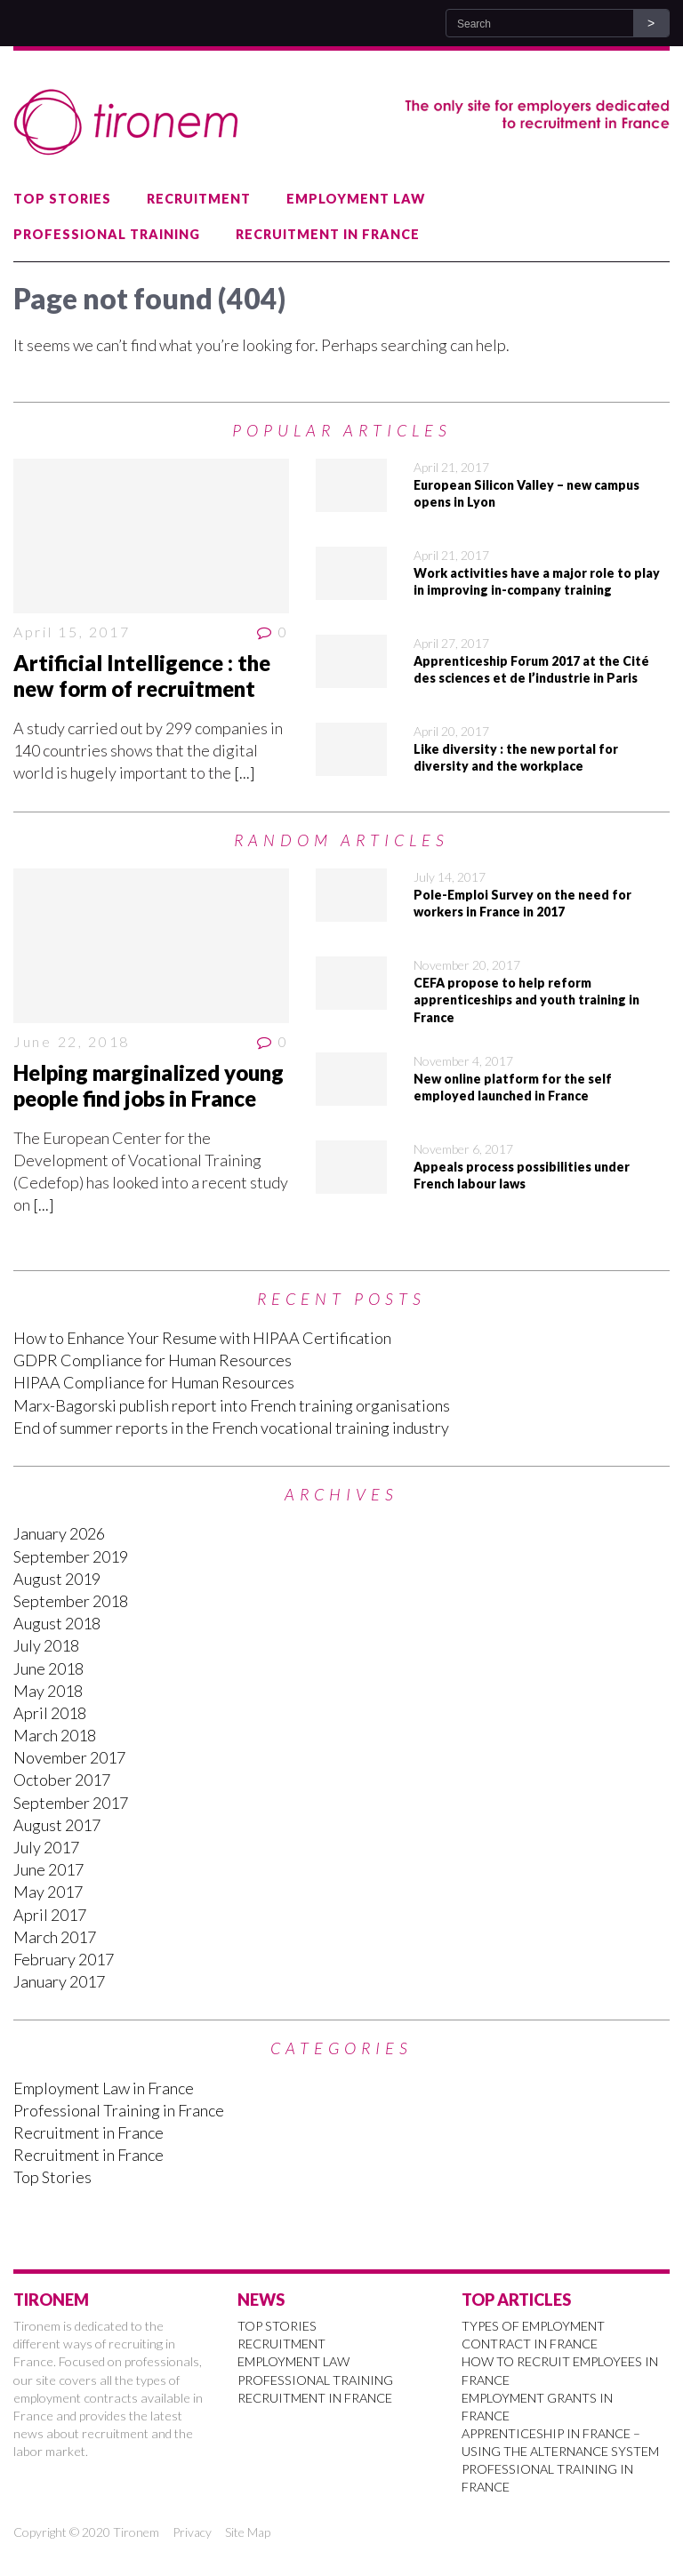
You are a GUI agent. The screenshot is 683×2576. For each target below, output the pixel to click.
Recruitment (199, 198)
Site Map (247, 2532)
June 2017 (48, 1869)
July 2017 (46, 1847)
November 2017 (69, 1757)
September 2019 (70, 1556)
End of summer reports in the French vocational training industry (231, 1427)
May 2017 (48, 1891)
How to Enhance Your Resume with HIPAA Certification (202, 1338)
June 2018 (48, 1668)
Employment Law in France (103, 2088)
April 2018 (49, 1713)
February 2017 (63, 1959)
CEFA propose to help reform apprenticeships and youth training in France (526, 1000)
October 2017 (61, 1779)
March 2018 (54, 1735)
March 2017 (54, 1937)
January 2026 (59, 1533)
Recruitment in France (328, 234)
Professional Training (106, 234)
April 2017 (49, 1914)
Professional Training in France (118, 2110)
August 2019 (56, 1578)
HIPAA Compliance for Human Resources (153, 1382)
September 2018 (70, 1601)
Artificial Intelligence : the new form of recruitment (141, 675)
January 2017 (59, 1981)
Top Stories (62, 198)
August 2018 (56, 1623)
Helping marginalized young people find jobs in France (148, 1085)
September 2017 (70, 1802)
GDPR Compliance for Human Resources (152, 1360)
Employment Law (355, 198)
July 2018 (46, 1645)
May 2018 (48, 1690)
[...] (244, 772)
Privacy (192, 2532)
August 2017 (56, 1825)
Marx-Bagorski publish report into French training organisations (231, 1405)
